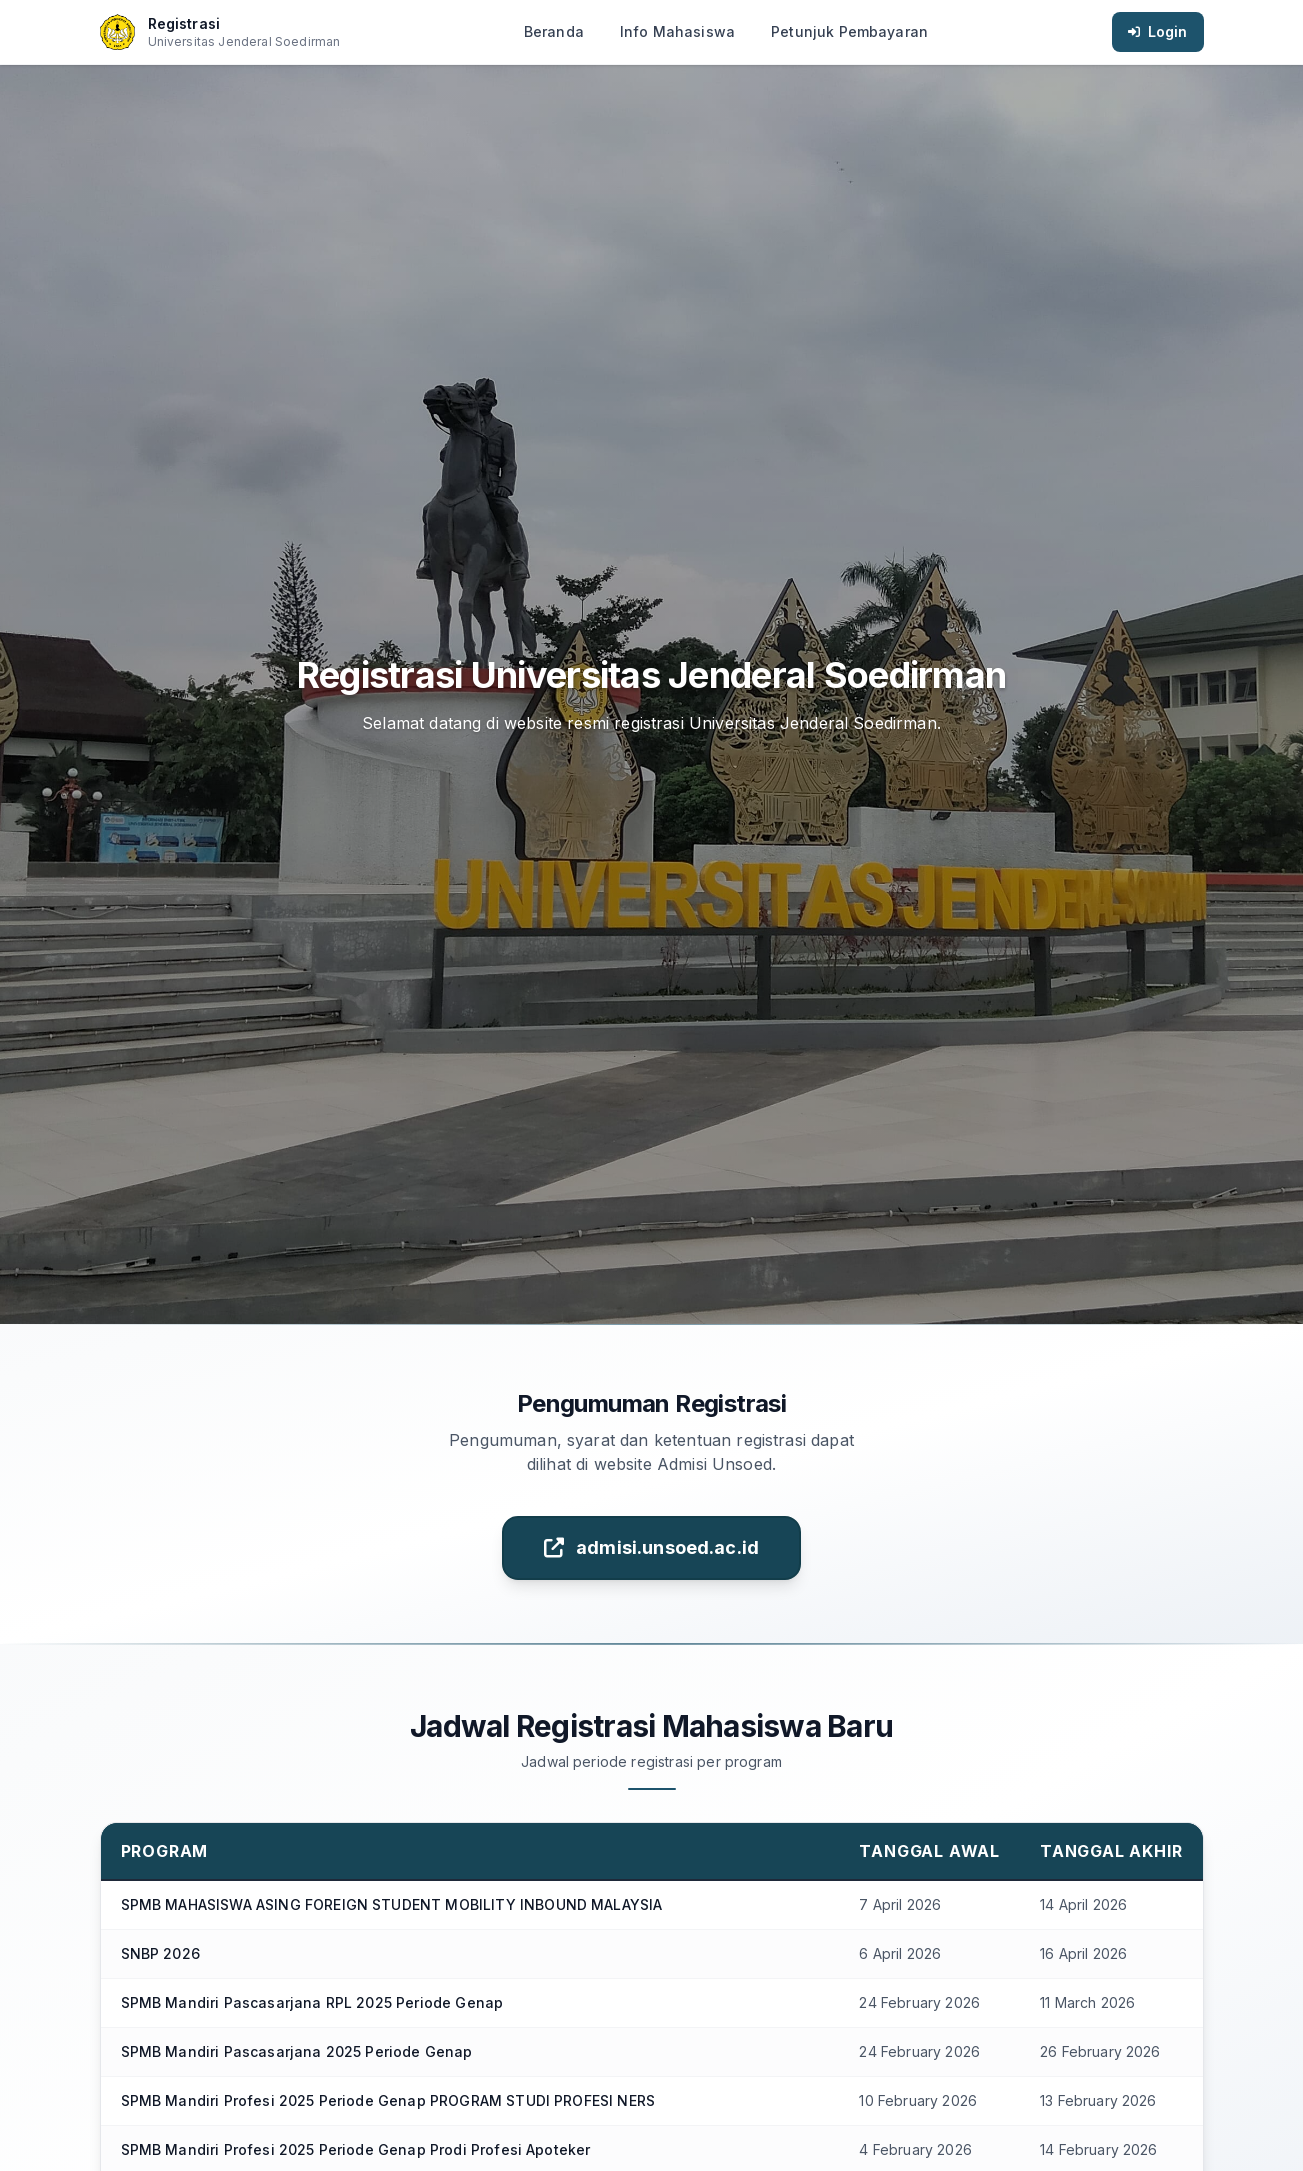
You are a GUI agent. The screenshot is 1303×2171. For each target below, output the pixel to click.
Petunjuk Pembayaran (849, 31)
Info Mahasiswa (677, 31)
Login (1158, 31)
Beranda (554, 31)
